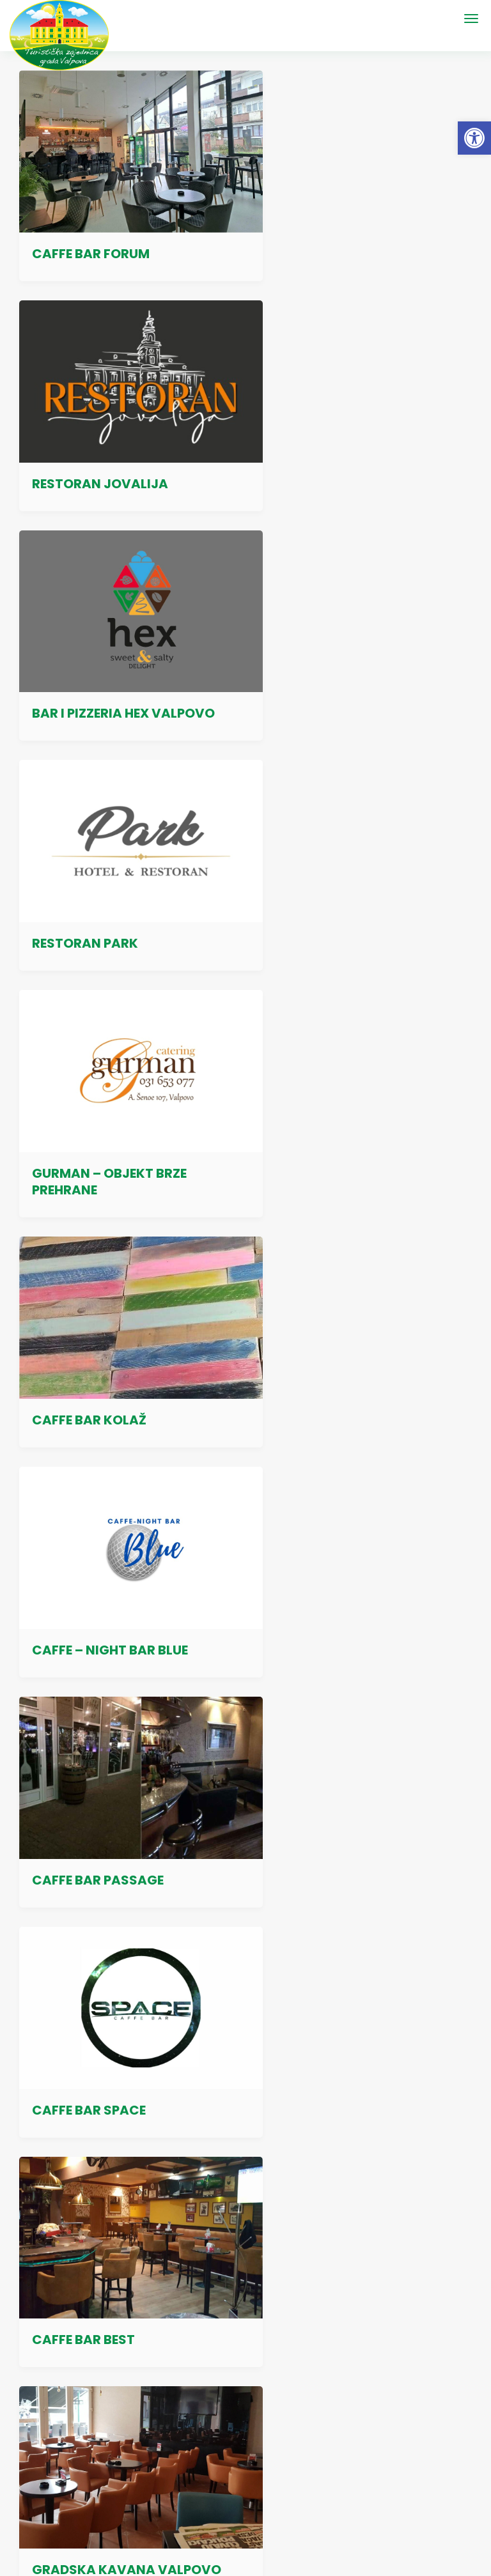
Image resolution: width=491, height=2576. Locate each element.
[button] (474, 138)
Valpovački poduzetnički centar (316, 2297)
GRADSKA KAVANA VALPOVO (126, 1330)
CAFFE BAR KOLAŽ (325, 677)
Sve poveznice (318, 2377)
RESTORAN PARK (321, 448)
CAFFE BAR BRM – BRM (338, 1543)
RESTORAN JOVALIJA (336, 236)
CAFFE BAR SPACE (89, 1102)
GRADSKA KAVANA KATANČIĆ (329, 1322)
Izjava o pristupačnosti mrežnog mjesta (342, 2094)
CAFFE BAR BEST (319, 1102)
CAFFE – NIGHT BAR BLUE (110, 890)
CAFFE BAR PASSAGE (334, 890)
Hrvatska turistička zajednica (312, 2341)
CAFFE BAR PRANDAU (335, 1755)
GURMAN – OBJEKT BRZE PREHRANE (109, 669)
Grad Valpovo (281, 2275)
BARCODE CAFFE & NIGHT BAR (127, 1543)
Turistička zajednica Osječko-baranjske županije (349, 2319)
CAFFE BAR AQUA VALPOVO (120, 1755)
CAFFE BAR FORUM (91, 236)
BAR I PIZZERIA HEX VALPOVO (123, 448)
